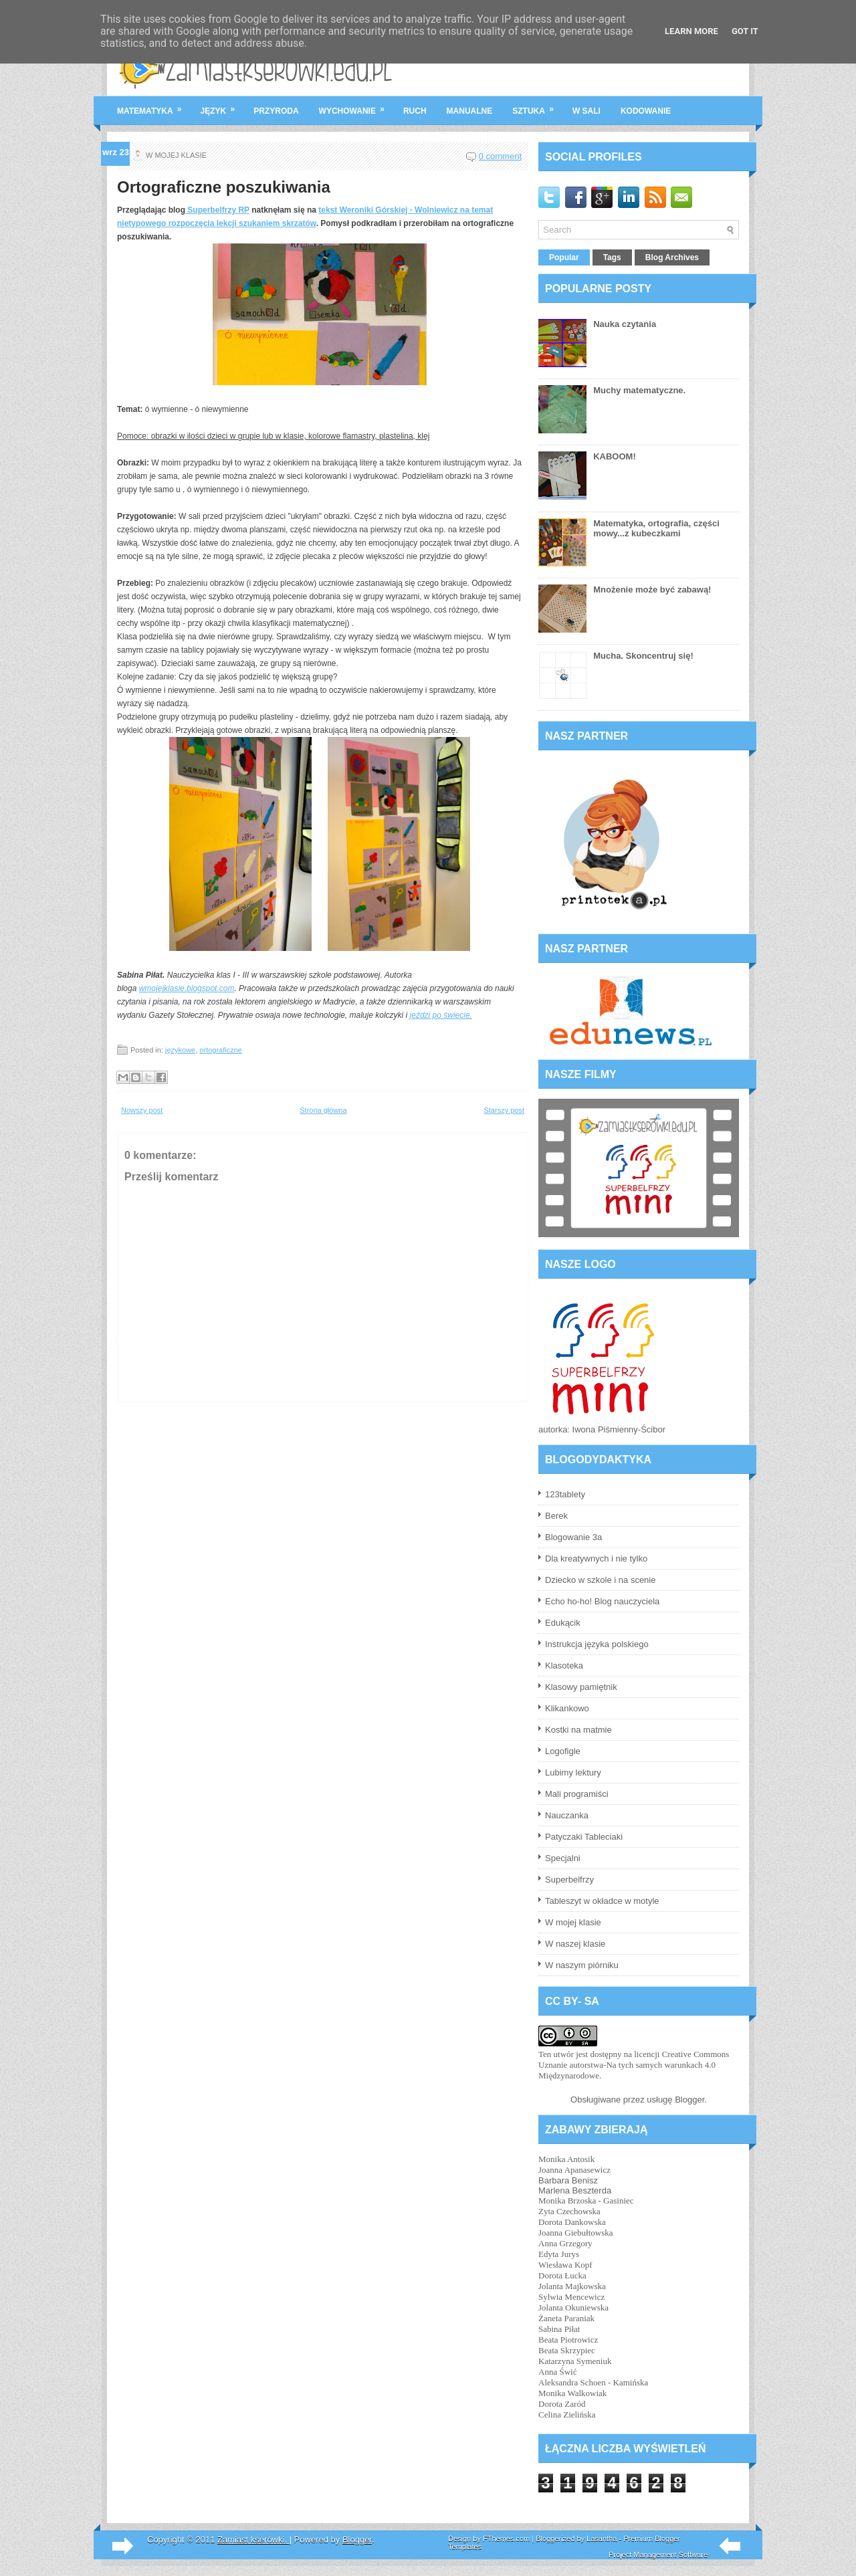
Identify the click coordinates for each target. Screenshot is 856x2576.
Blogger (689, 2100)
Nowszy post (142, 1110)
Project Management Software (658, 2555)
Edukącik (562, 1623)
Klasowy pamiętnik (581, 1687)
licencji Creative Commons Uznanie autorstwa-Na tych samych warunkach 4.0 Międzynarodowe (633, 2064)
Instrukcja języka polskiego (597, 1644)
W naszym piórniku (582, 1965)
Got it (745, 31)
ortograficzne (220, 1050)
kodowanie (646, 111)
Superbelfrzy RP (217, 210)
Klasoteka (564, 1665)
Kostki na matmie (578, 1730)
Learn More (691, 31)
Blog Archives (672, 257)
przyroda (275, 111)
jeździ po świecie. (441, 1015)
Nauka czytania (624, 324)
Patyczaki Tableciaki (584, 1837)
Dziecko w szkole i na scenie (600, 1580)
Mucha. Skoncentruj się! (643, 656)
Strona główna (323, 1110)
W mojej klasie (573, 1922)
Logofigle (562, 1751)
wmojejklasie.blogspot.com (187, 988)
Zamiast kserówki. (253, 2540)
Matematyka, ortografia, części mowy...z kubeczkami (656, 528)
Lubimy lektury (573, 1772)
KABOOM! (614, 456)
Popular (564, 257)
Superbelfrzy (569, 1879)
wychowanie (356, 106)
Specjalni (562, 1858)
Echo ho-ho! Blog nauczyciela (602, 1601)
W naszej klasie (575, 1944)
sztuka (537, 106)
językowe (180, 1050)
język (222, 106)
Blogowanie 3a (573, 1537)
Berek (556, 1516)
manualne (470, 111)
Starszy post (504, 1110)
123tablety (565, 1494)
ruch (415, 111)
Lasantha (601, 2539)
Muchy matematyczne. (639, 390)
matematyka (154, 106)
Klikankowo (567, 1708)
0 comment (500, 156)
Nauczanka (566, 1815)
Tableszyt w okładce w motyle (602, 1901)
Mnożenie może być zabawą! (652, 589)
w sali (586, 111)
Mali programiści (577, 1794)
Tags (612, 257)
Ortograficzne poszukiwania (223, 187)
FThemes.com (506, 2539)
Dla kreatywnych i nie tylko (596, 1558)
